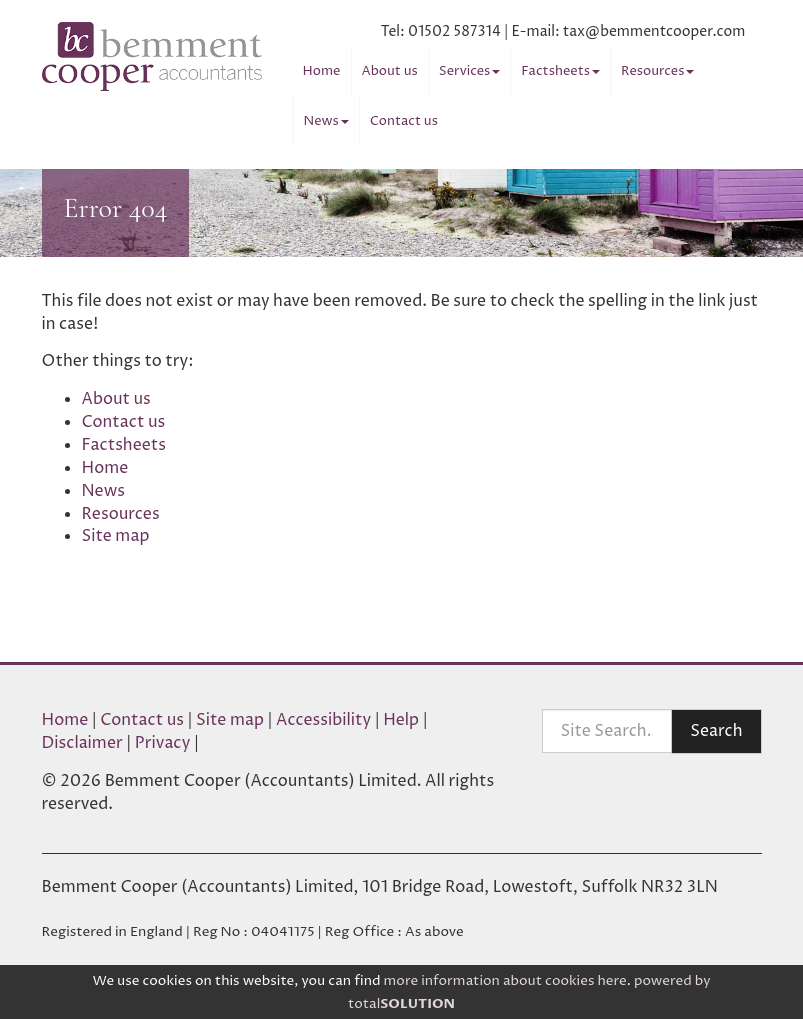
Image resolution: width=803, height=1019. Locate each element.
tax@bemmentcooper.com (654, 31)
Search (716, 731)
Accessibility (323, 720)
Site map (116, 536)
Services (470, 71)
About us (390, 71)
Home (322, 71)
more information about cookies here (505, 981)
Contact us (404, 121)
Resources (657, 71)
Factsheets (560, 71)
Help (401, 720)
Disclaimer (82, 743)
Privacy (163, 743)
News (326, 121)
